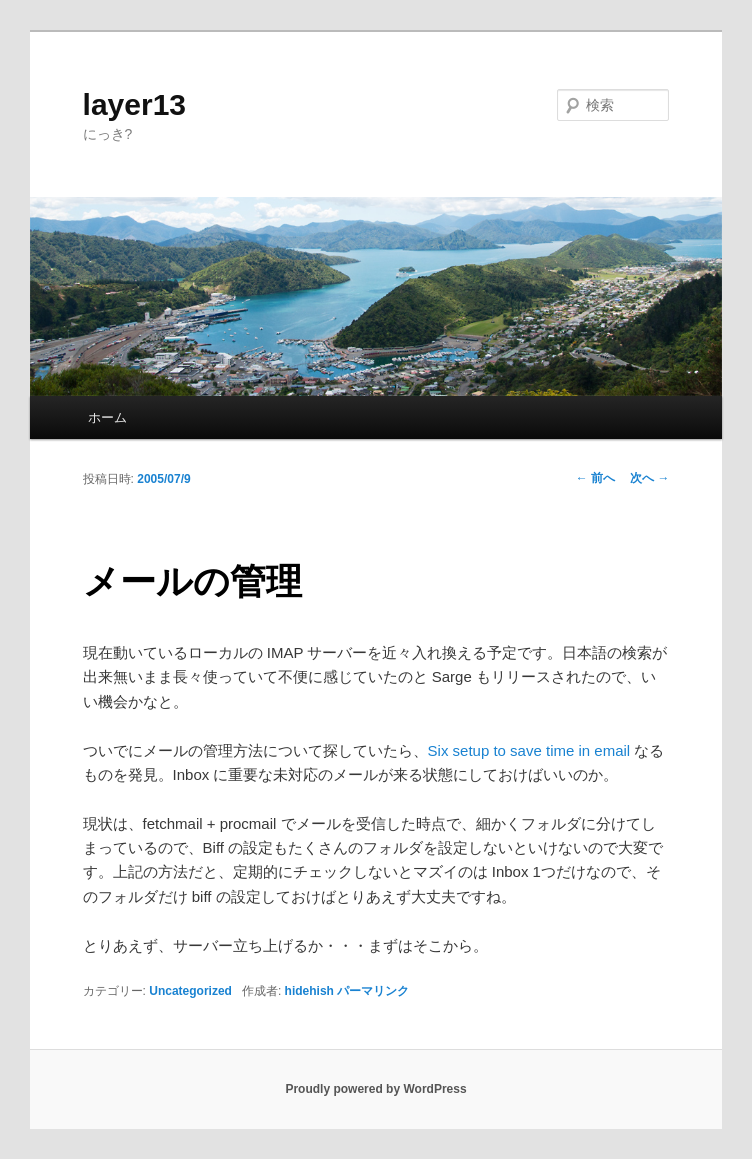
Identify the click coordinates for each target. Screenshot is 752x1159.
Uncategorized (190, 991)
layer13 (134, 104)
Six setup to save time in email (529, 750)
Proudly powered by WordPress (375, 1089)
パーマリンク (373, 991)
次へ (649, 478)
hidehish (309, 991)
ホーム (107, 417)
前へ (595, 478)
